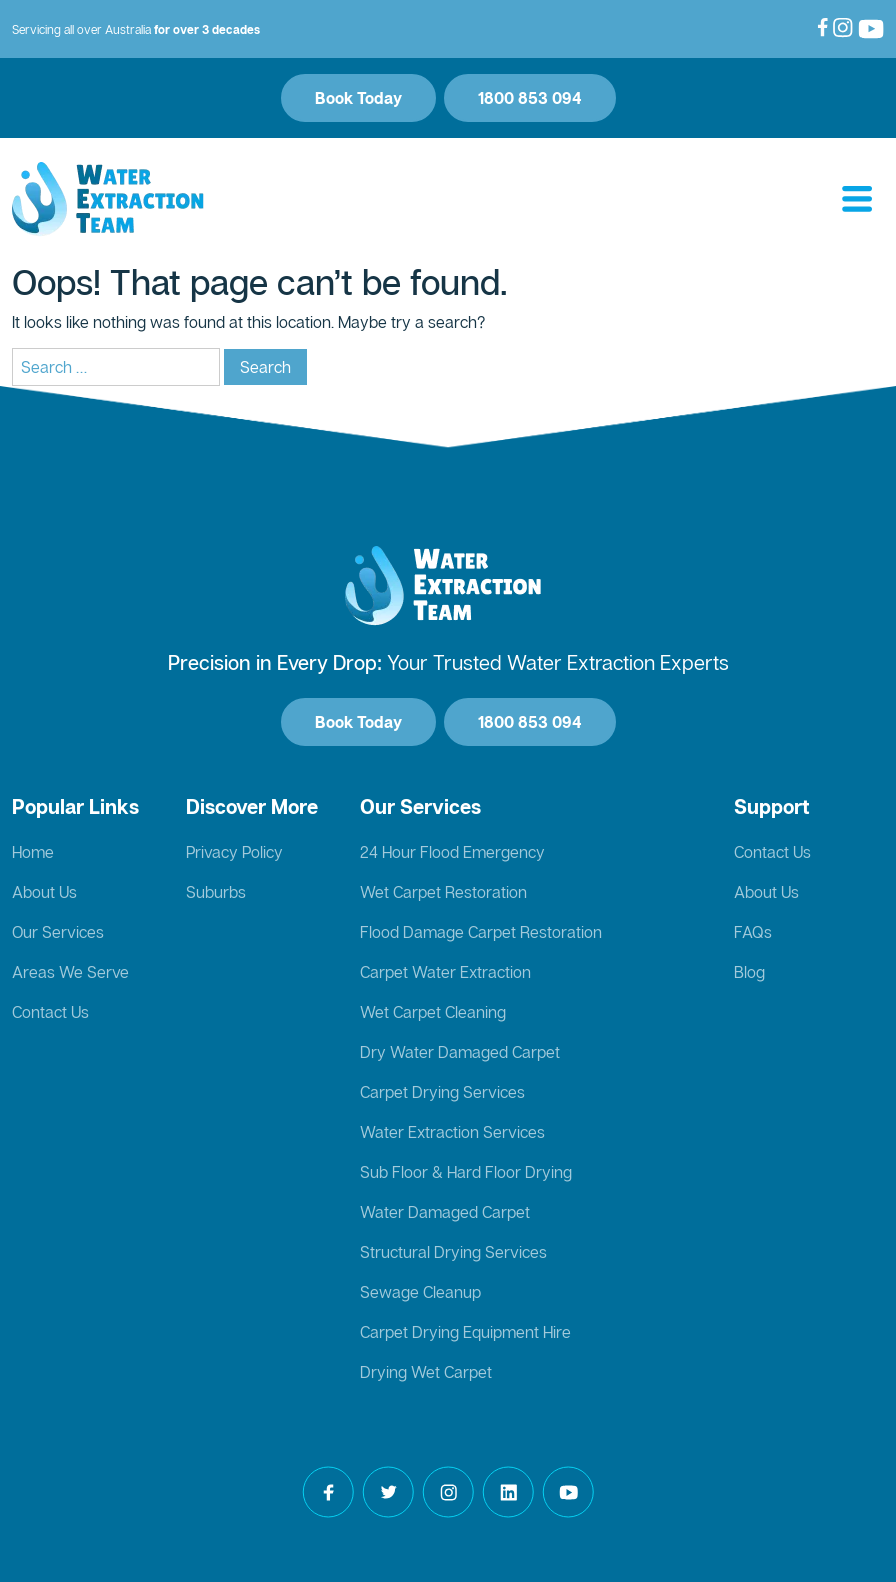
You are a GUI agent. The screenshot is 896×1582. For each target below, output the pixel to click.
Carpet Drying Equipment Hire (465, 1332)
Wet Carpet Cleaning (433, 1012)
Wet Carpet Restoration (443, 892)
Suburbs (216, 892)
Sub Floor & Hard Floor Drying (466, 1172)
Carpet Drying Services (442, 1092)
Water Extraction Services (452, 1132)
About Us (44, 892)
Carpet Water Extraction (445, 972)
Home (33, 852)
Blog (749, 972)
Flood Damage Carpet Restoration (481, 932)
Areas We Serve (70, 972)
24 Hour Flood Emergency (452, 852)
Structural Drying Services (453, 1252)
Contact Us (50, 1012)
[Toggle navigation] (857, 200)
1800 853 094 (530, 98)
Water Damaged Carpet (445, 1212)
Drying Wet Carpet (426, 1372)
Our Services (58, 932)
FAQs (753, 932)
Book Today (358, 98)
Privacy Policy (234, 852)
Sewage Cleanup (420, 1292)
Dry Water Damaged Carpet (460, 1052)
